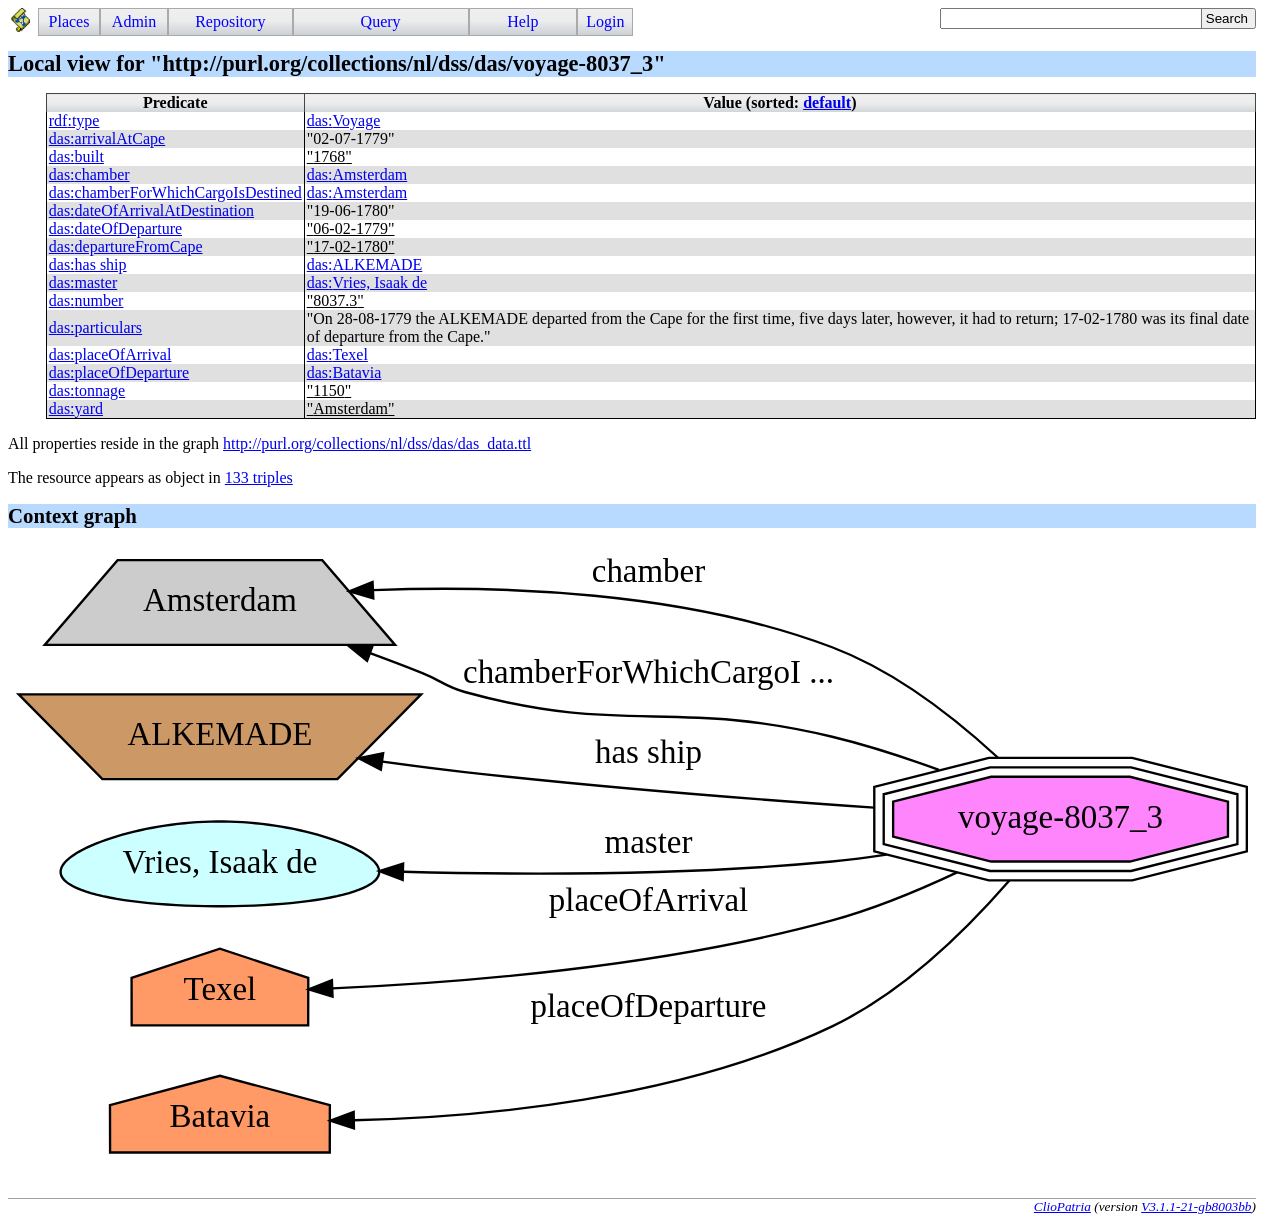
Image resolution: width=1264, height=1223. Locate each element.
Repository (230, 21)
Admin (134, 21)
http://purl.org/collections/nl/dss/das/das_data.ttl (377, 443)
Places (69, 21)
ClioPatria (1062, 1206)
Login (605, 21)
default (827, 102)
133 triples (259, 477)
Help (522, 21)
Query (381, 21)
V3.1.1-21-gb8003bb (1196, 1206)
